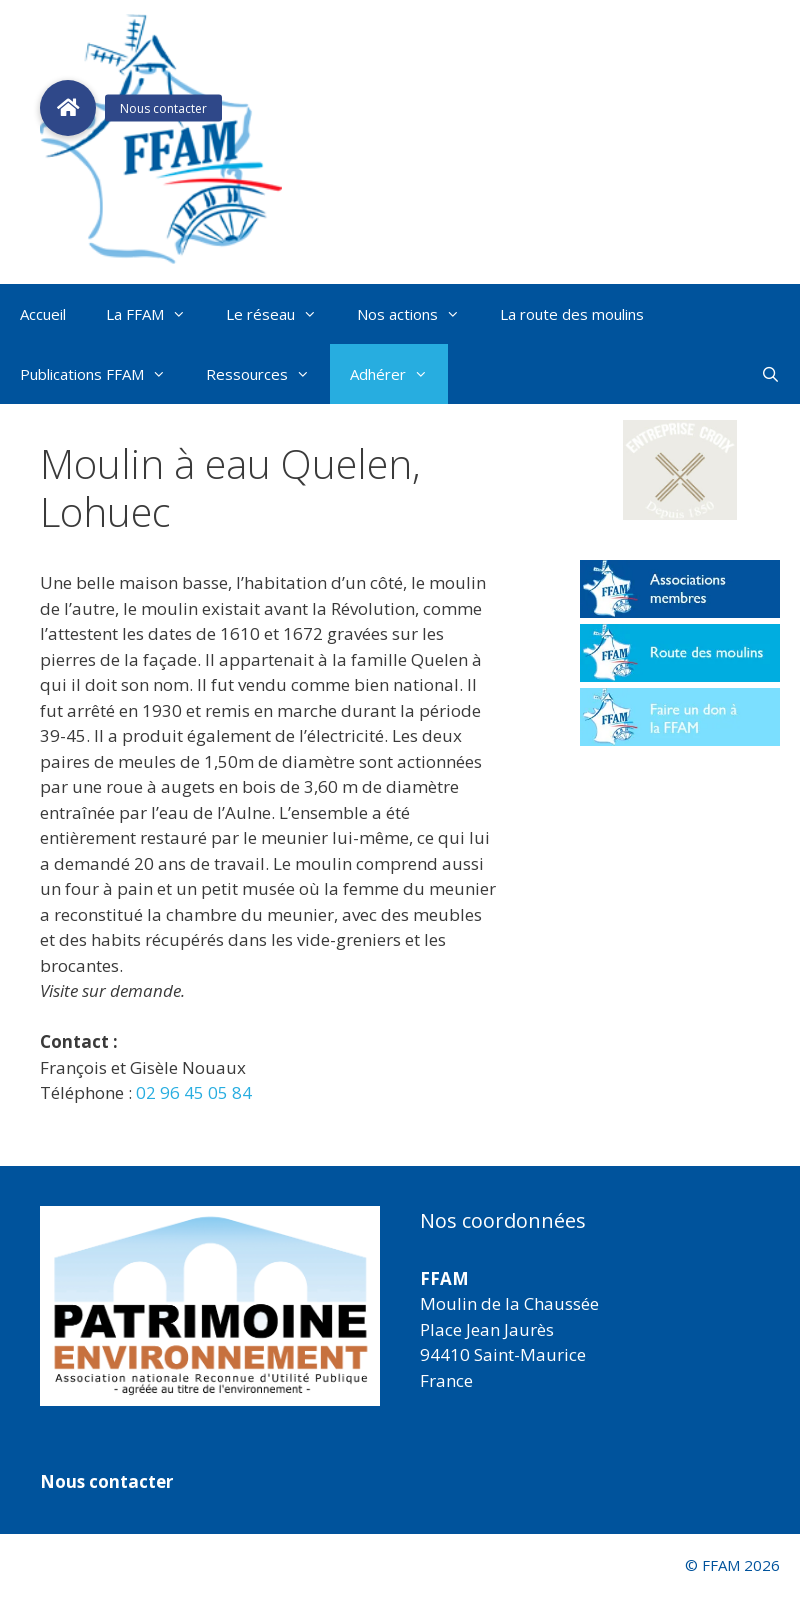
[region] (210, 1306)
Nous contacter (106, 1481)
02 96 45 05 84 (194, 1092)
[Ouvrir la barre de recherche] (770, 374)
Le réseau (281, 314)
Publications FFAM (103, 374)
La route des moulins (572, 314)
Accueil (43, 314)
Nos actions (418, 314)
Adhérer (399, 374)
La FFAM (156, 314)
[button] (680, 470)
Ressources (268, 374)
